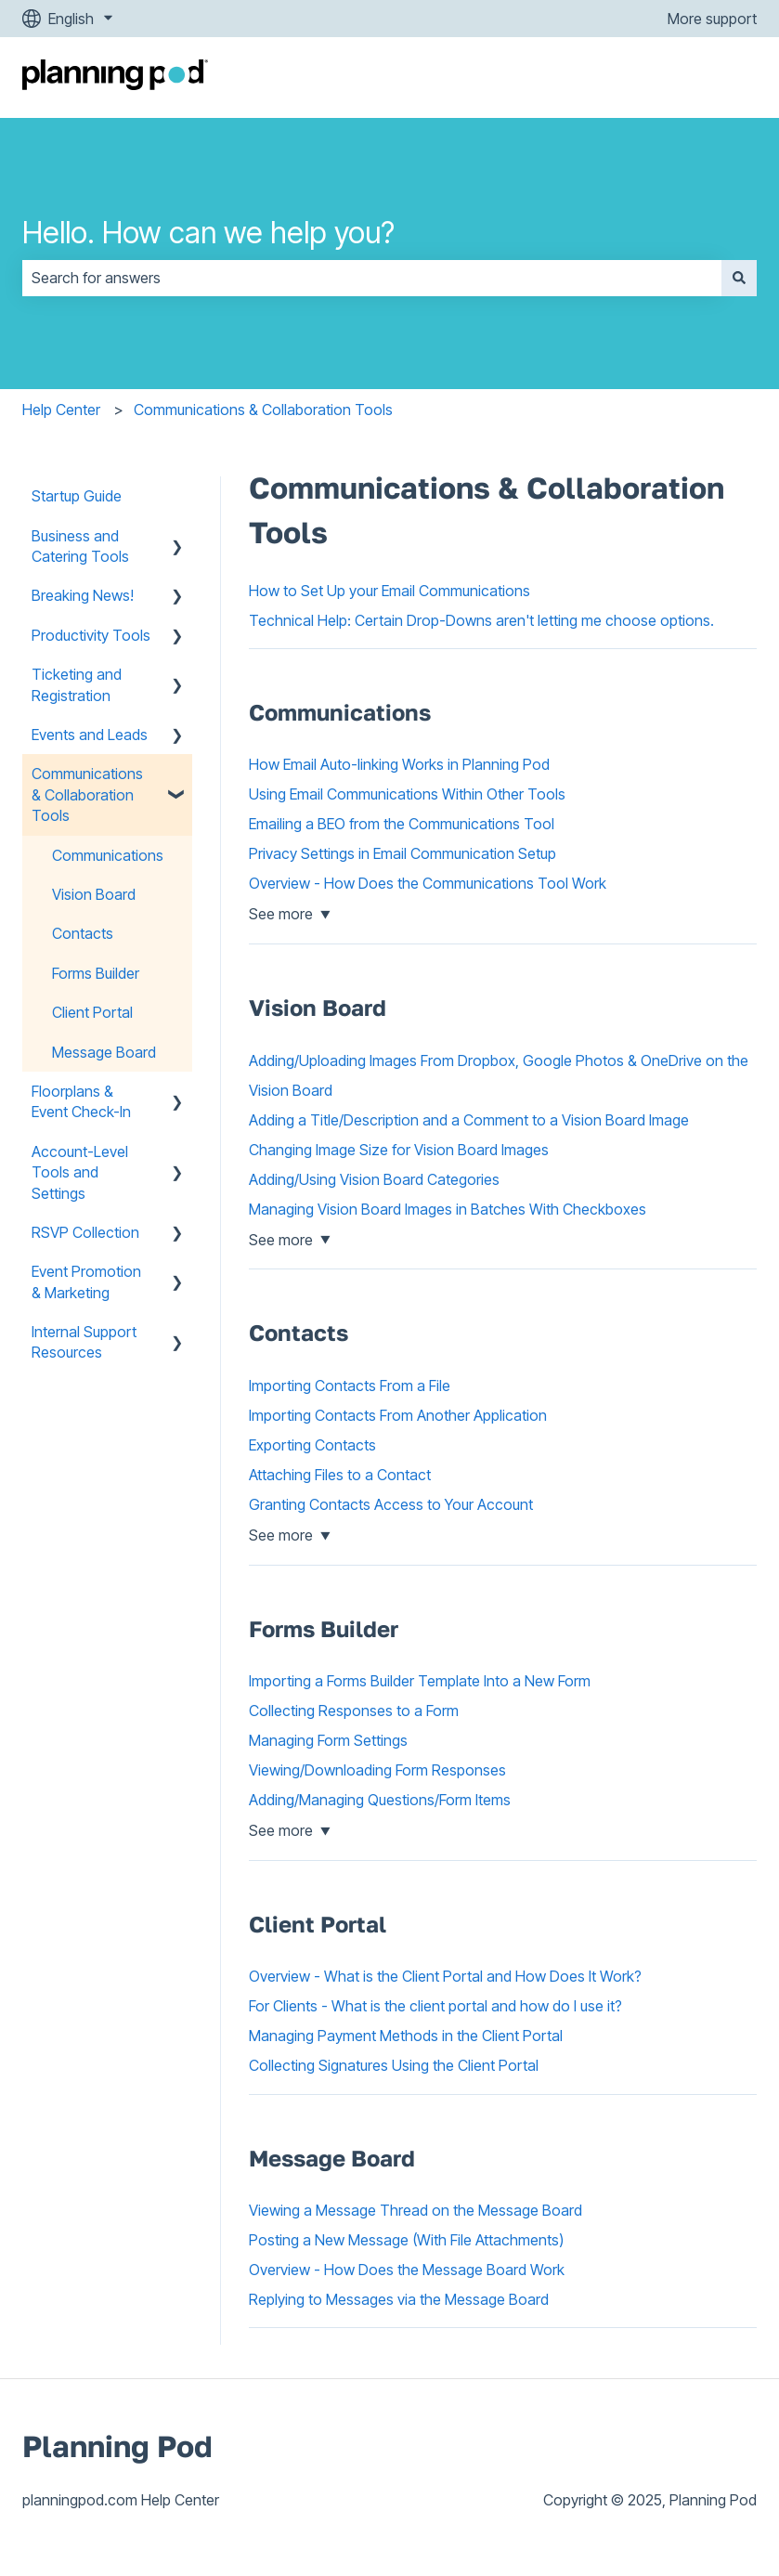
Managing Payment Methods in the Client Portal (406, 2035)
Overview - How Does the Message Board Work (407, 2269)
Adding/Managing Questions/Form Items (380, 1799)
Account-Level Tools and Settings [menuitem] (80, 1172)
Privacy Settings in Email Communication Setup (402, 853)
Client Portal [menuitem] (92, 1012)
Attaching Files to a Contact (340, 1474)
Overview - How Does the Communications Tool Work (427, 883)
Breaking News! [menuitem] (83, 595)
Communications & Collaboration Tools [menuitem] (87, 794)
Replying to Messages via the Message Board (399, 2299)
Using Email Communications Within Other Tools (407, 794)
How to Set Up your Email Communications (389, 590)
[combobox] (371, 277)
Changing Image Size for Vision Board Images (399, 1149)
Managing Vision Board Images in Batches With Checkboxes (447, 1209)
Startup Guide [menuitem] (77, 496)
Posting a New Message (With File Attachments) (406, 2240)
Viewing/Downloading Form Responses (377, 1770)
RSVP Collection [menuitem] (85, 1232)
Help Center (61, 409)
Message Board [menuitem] (104, 1052)
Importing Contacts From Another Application (398, 1415)
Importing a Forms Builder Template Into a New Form (420, 1681)
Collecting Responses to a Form (354, 1710)
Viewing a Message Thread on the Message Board (415, 2210)
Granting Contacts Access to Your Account (391, 1504)
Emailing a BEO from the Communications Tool (401, 823)
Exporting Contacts (312, 1445)
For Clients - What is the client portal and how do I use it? (435, 2006)
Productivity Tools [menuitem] (91, 635)
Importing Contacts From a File (349, 1385)
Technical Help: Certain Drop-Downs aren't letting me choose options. (481, 620)
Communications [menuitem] (107, 855)
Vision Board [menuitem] (94, 894)
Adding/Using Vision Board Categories (374, 1179)
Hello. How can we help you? (208, 233)
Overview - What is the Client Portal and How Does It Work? (445, 1976)
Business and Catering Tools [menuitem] (80, 546)
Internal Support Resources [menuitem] (84, 1341)
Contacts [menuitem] (82, 933)
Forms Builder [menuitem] (95, 973)
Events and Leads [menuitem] (90, 734)
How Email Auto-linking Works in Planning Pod (399, 764)
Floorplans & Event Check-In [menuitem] (81, 1101)
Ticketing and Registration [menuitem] (77, 684)
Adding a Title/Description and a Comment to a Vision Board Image (469, 1120)
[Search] (739, 277)
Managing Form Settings (328, 1740)
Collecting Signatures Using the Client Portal (394, 2065)
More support (712, 18)
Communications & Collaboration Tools (263, 409)
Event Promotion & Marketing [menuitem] (86, 1281)
